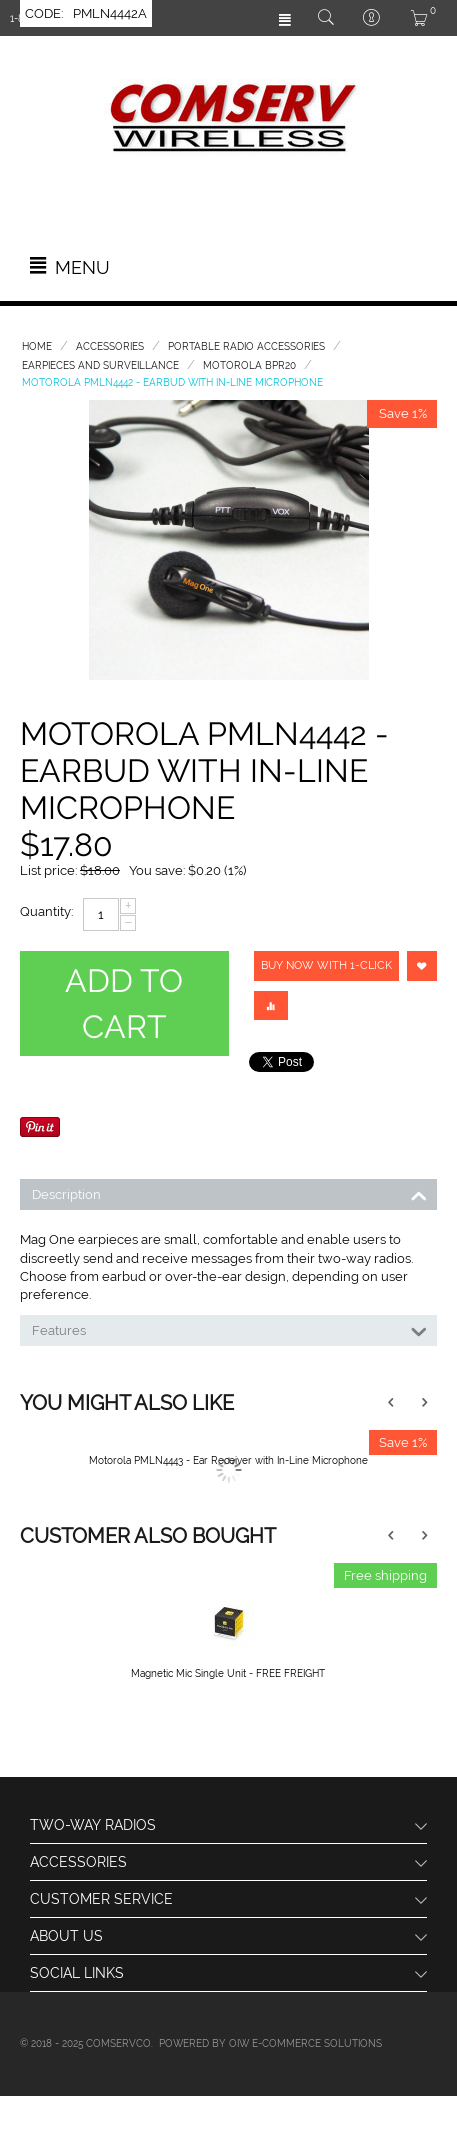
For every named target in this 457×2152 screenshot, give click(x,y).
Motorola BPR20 (249, 365)
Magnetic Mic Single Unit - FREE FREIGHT (228, 1673)
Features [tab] (229, 1329)
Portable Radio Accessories (246, 346)
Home (37, 346)
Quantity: (46, 911)
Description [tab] (229, 1193)
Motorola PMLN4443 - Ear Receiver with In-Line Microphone (228, 1460)
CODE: (44, 13)
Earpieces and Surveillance (100, 365)
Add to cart (124, 1003)
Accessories (110, 346)
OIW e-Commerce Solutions (305, 2043)
